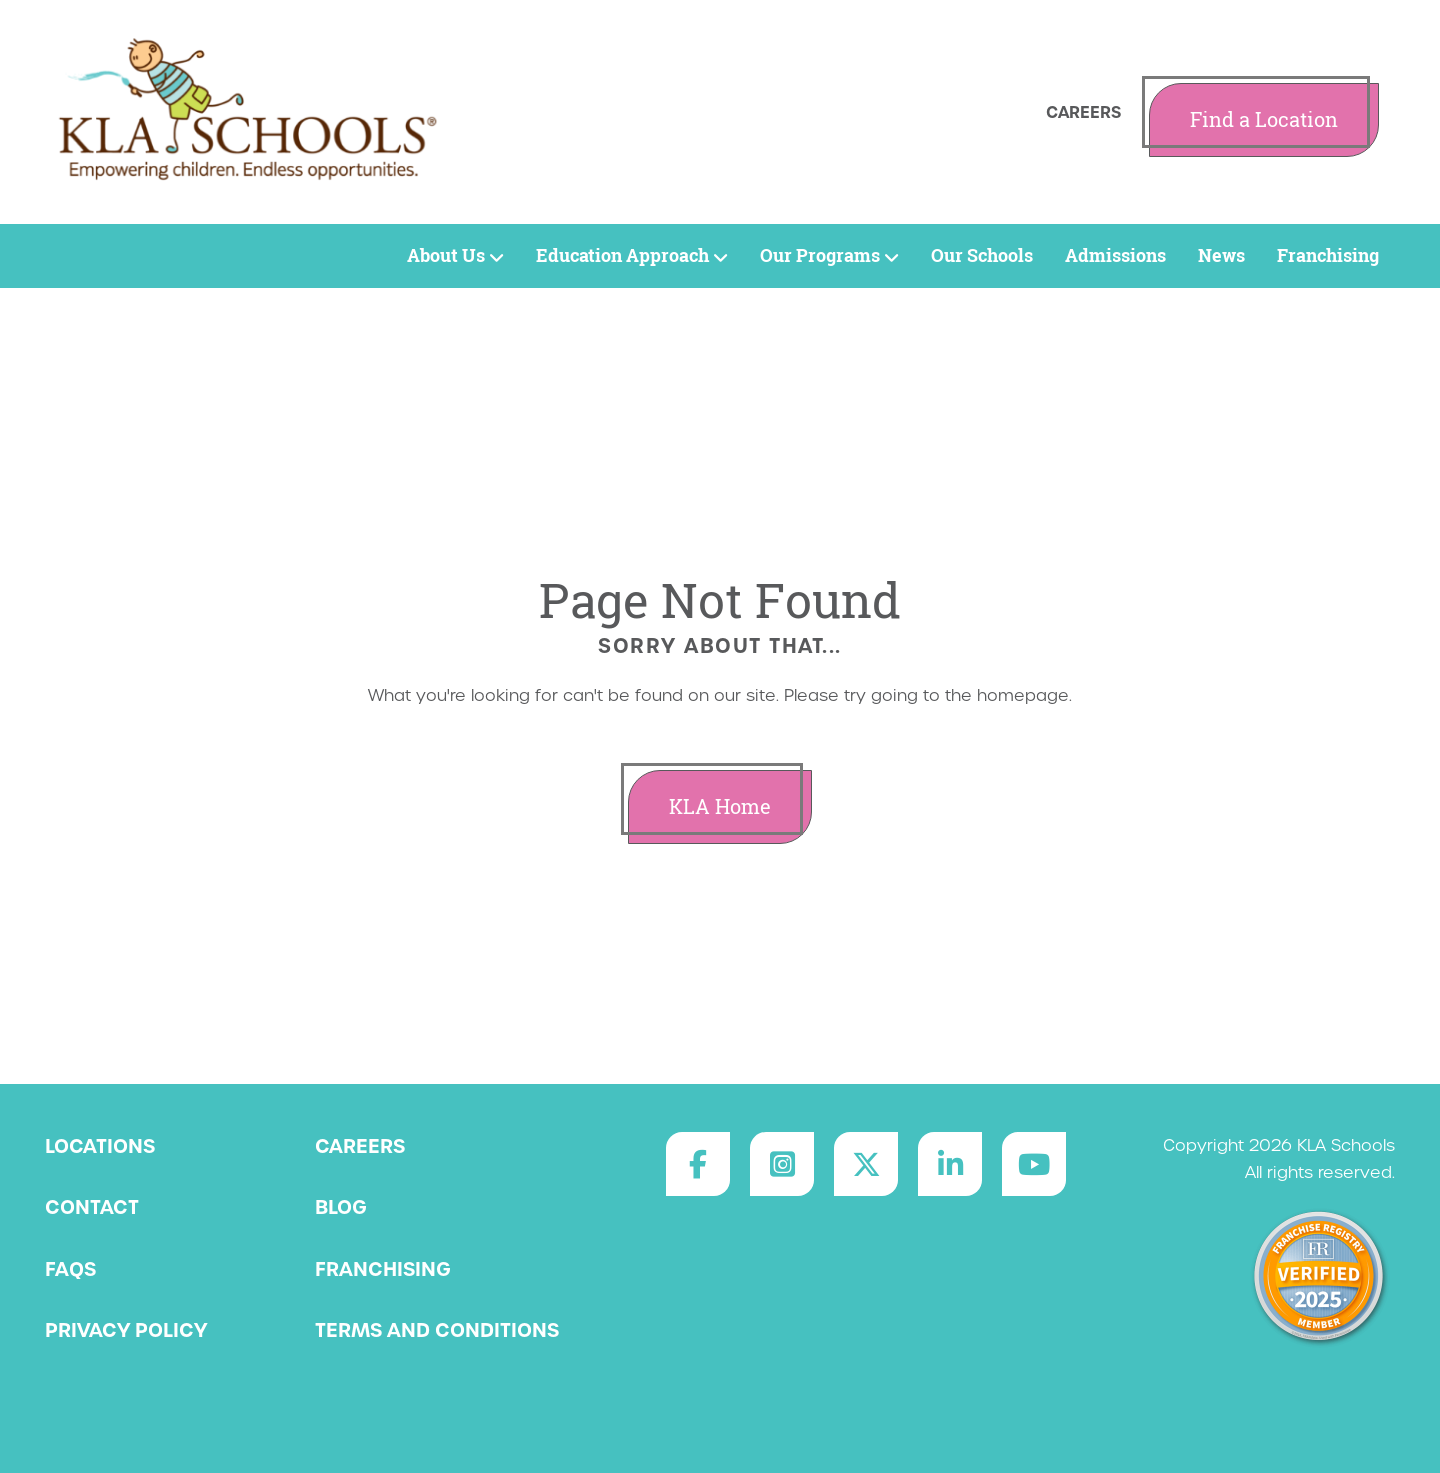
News (1221, 255)
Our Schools (982, 255)
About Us (455, 255)
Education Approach (632, 255)
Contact (92, 1207)
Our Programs (829, 255)
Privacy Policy (126, 1330)
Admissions (1115, 255)
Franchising (1328, 255)
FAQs (70, 1269)
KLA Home (720, 806)
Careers (1083, 112)
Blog (341, 1207)
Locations (100, 1146)
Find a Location (1264, 119)
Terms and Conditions (437, 1330)
